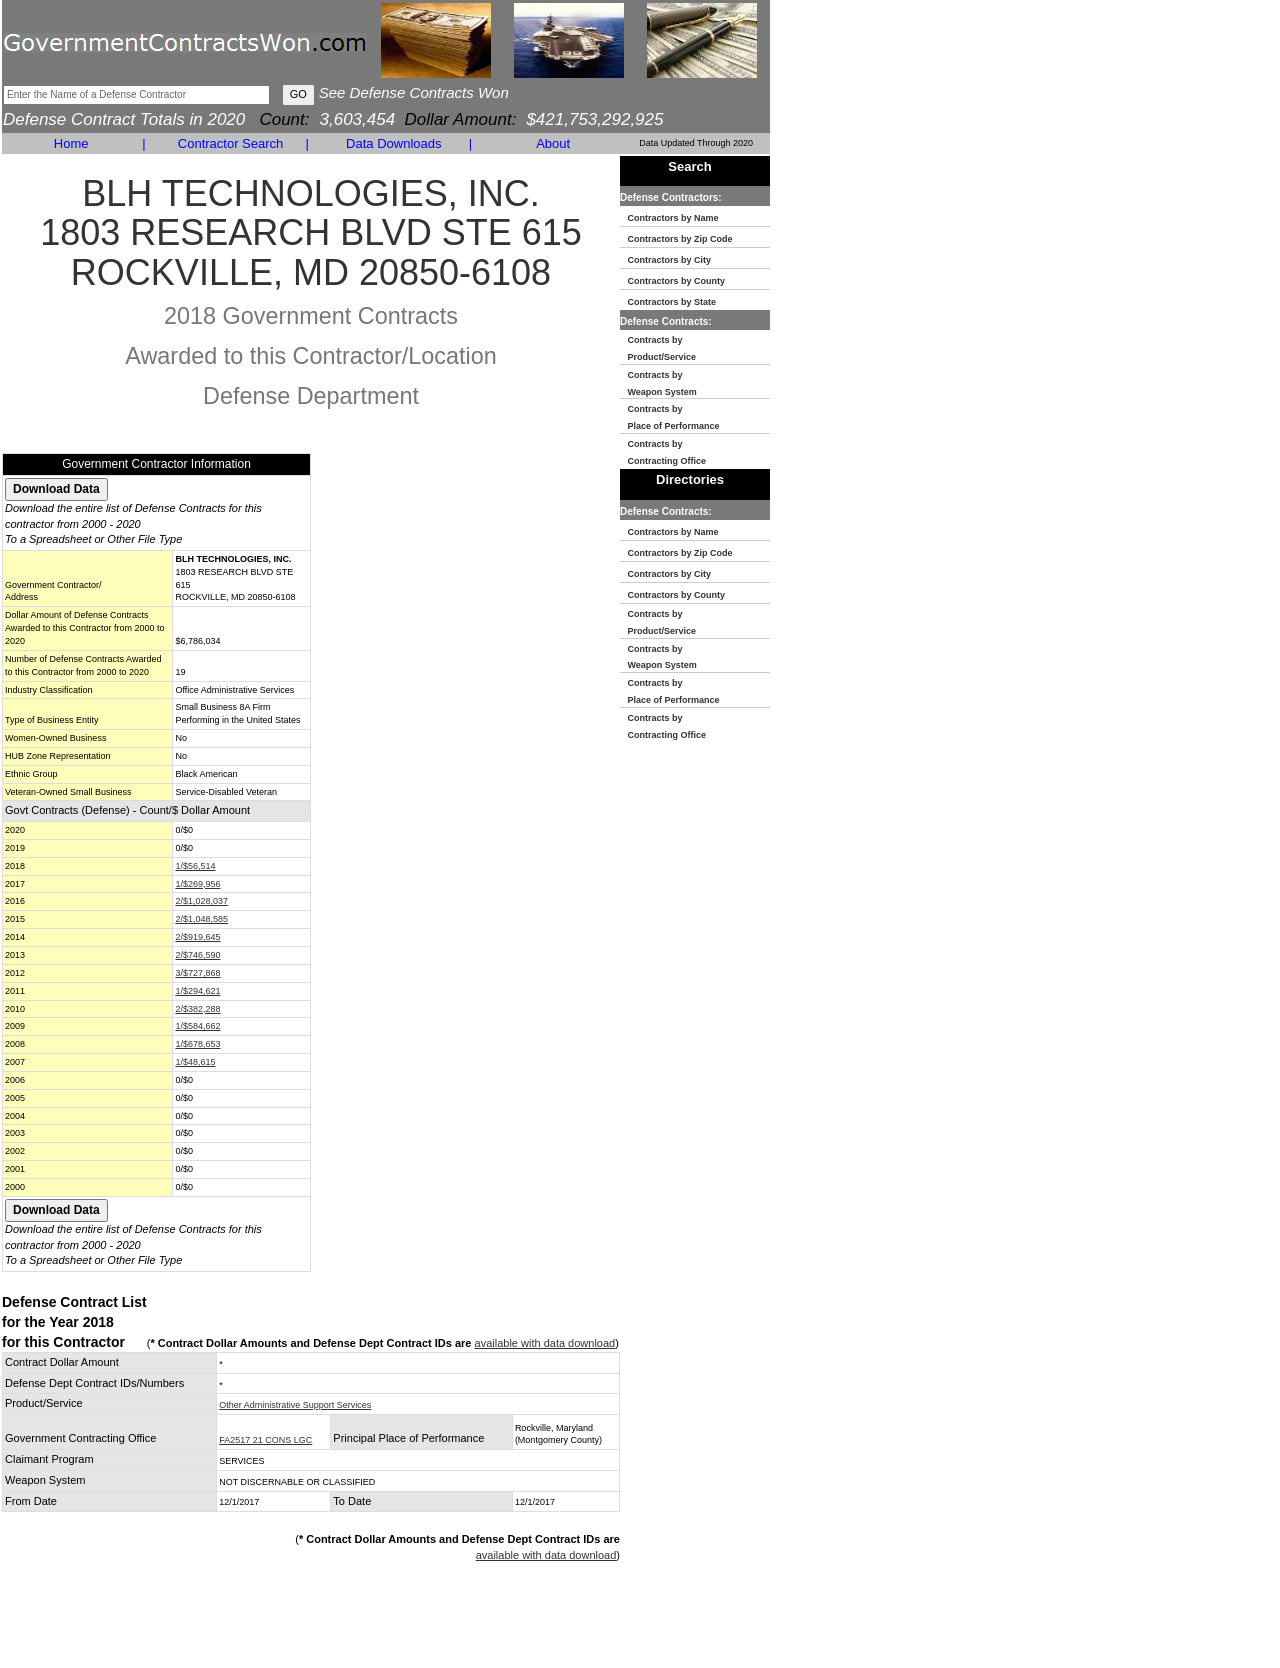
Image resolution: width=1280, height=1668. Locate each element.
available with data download (545, 1343)
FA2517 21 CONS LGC (265, 1440)
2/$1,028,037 (201, 901)
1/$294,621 (197, 991)
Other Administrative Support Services (295, 1405)
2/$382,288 (197, 1009)
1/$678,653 (197, 1044)
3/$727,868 (197, 973)
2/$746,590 (197, 955)
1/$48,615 (195, 1062)
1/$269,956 (197, 884)
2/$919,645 (197, 937)
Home (71, 143)
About (553, 143)
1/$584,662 (197, 1026)
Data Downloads (393, 143)
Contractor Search (231, 143)
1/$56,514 (195, 866)
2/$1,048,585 (201, 919)
